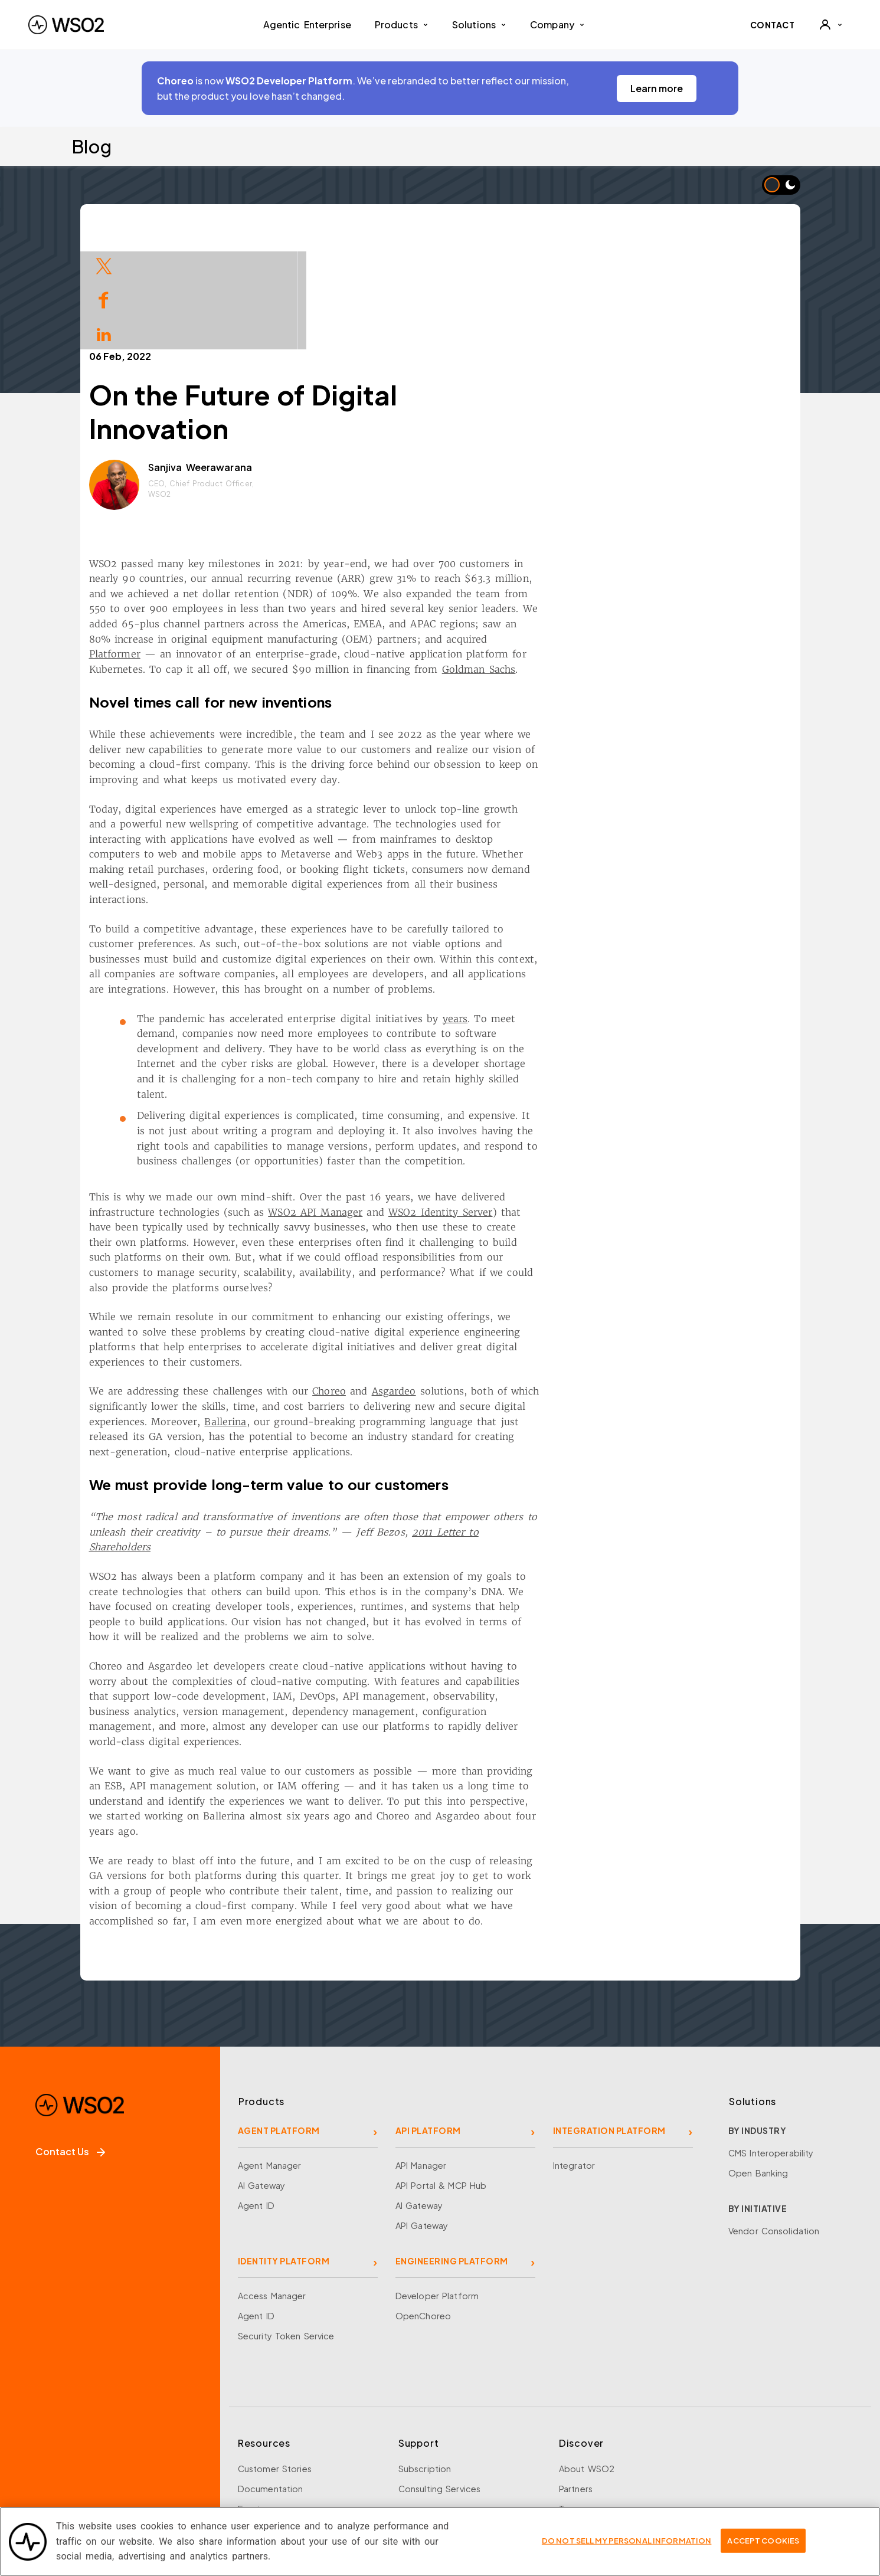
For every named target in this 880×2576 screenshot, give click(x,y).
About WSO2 (586, 2361)
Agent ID (256, 2098)
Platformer (231, 546)
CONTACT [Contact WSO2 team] (772, 24)
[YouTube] (161, 2448)
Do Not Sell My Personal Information (627, 2548)
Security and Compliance (612, 2481)
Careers (575, 2421)
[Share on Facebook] (104, 299)
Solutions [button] (479, 24)
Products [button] (401, 24)
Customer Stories (275, 2361)
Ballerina (343, 1314)
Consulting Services (439, 2381)
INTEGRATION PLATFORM (609, 2023)
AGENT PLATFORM (279, 2023)
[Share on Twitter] (104, 264)
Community (583, 2461)
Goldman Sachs (596, 562)
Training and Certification (291, 2481)
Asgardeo (511, 1283)
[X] (81, 2448)
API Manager (420, 2058)
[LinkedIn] (121, 2448)
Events (251, 2401)
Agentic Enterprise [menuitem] (307, 24)
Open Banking (758, 2065)
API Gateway (421, 2118)
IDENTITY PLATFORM (284, 2153)
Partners (576, 2381)
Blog (91, 146)
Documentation (270, 2381)
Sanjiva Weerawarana (317, 359)
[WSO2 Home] (66, 24)
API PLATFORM (428, 2023)
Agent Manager (270, 2058)
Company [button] (557, 24)
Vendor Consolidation (774, 2123)
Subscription (425, 2361)
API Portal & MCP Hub (441, 2078)
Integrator (574, 2058)
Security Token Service (286, 2228)
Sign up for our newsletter (96, 2498)
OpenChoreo (423, 2208)
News (570, 2441)
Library (252, 2421)
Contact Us (70, 2044)
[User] (830, 25)
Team (570, 2401)
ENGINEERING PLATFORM (451, 2153)
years (572, 911)
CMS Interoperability (771, 2045)
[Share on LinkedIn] (104, 333)
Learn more (656, 88)
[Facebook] (41, 2448)
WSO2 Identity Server (557, 1105)
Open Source (266, 2441)
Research (257, 2461)
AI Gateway (261, 2078)
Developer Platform (437, 2188)
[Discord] (201, 2448)
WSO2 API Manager (432, 1105)
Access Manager (272, 2188)
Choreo (446, 1283)
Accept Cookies (763, 2548)
